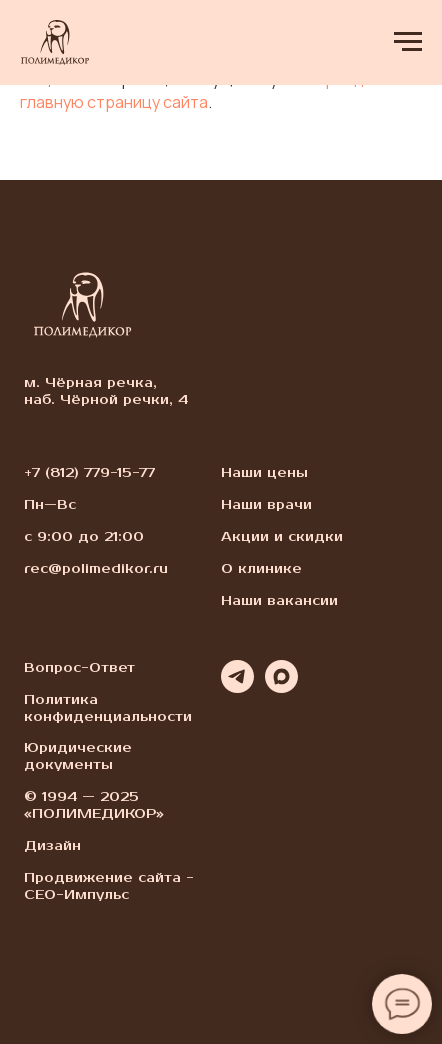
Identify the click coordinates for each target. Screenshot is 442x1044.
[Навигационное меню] (408, 42)
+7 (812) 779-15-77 (89, 473)
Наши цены (264, 473)
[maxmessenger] (281, 687)
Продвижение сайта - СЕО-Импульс (109, 886)
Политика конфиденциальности (108, 708)
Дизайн (52, 846)
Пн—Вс (50, 505)
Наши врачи (266, 505)
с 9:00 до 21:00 (84, 537)
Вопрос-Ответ (79, 668)
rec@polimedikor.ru (96, 569)
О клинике (261, 569)
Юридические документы (78, 756)
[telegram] (237, 687)
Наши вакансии (279, 601)
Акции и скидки (282, 537)
